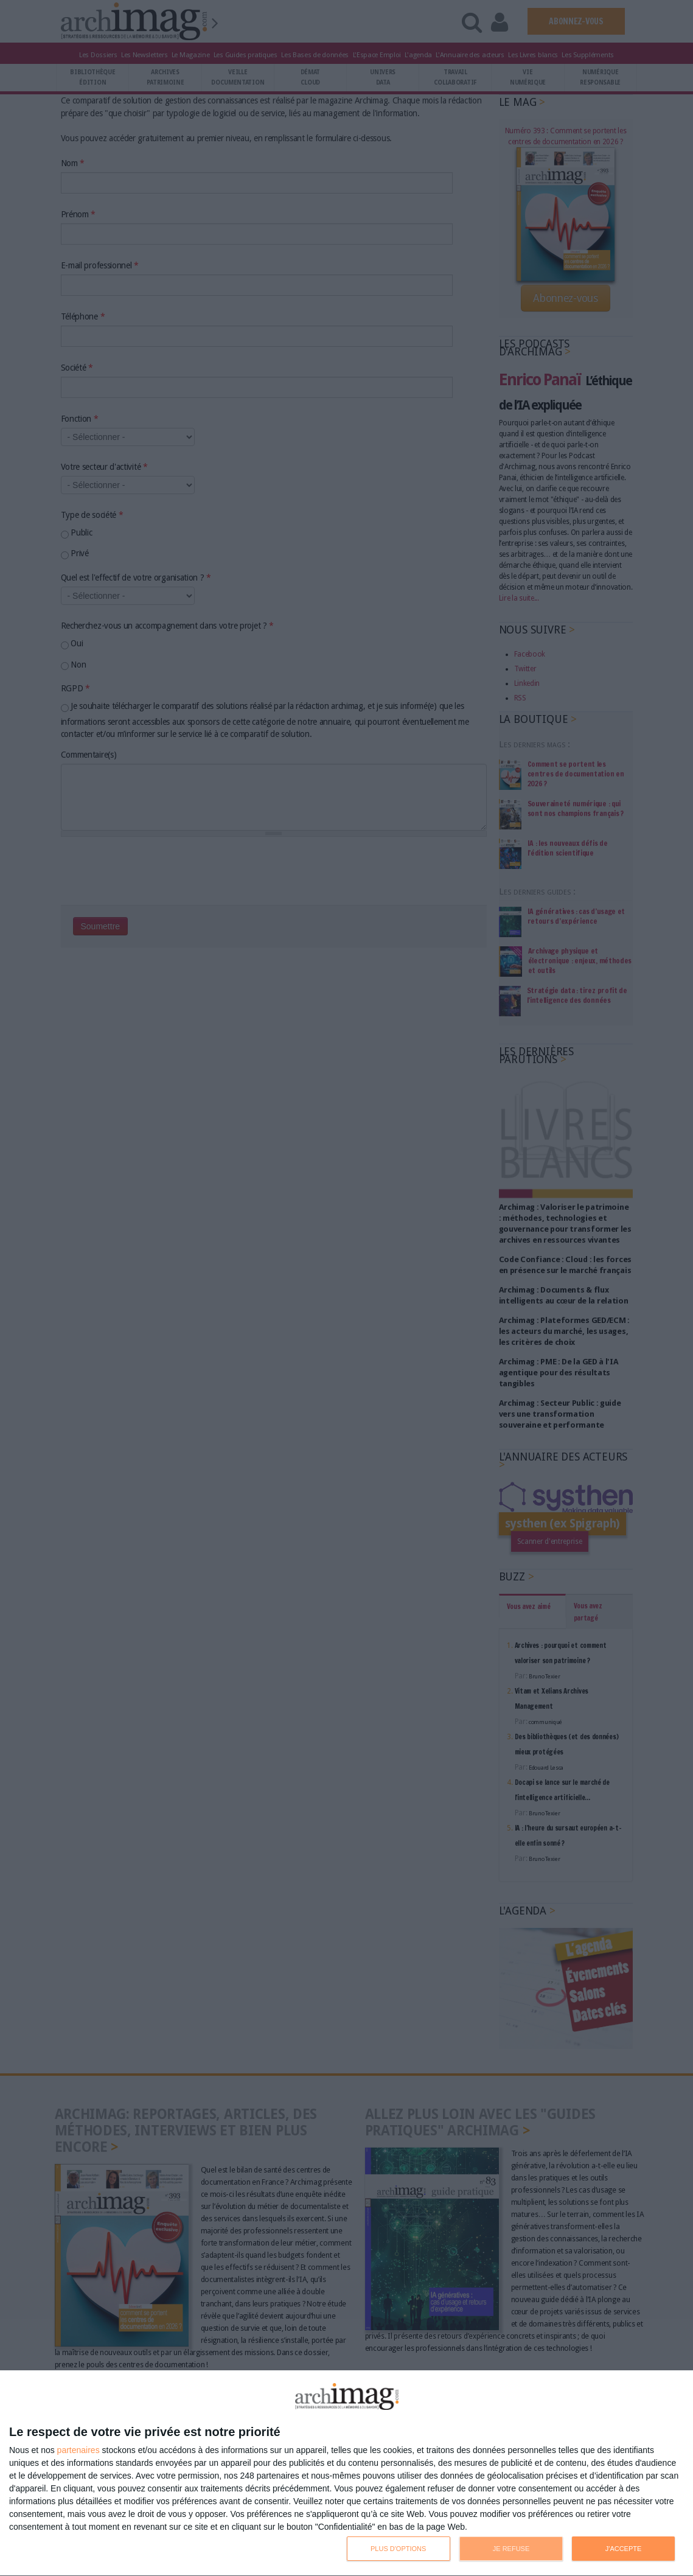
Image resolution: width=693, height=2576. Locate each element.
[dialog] (346, 2473)
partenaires (78, 2450)
